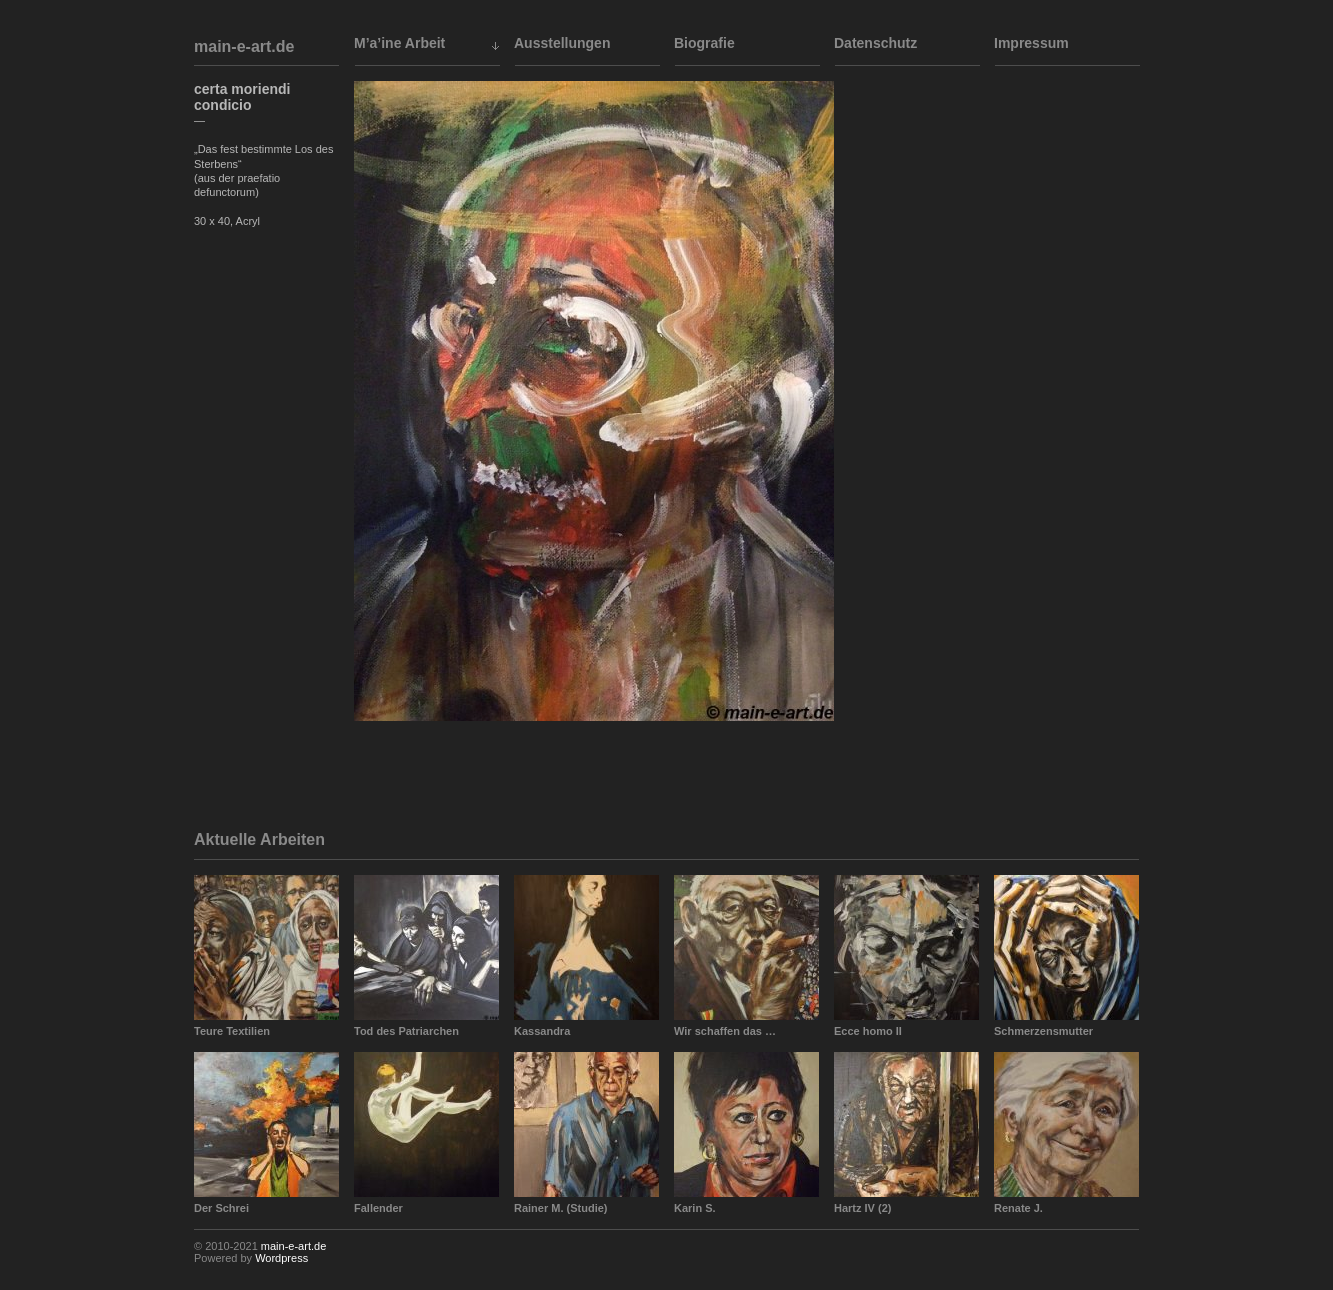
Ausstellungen (562, 43)
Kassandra (542, 1031)
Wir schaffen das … (725, 1031)
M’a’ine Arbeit (399, 43)
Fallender (378, 1208)
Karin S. (695, 1208)
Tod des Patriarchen (406, 1031)
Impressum (1031, 43)
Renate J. (1018, 1208)
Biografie (704, 43)
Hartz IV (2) (862, 1208)
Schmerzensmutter (1043, 1031)
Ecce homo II (868, 1031)
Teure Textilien (232, 1031)
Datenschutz (875, 43)
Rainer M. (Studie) (561, 1208)
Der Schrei (221, 1208)
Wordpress (281, 1258)
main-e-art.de (244, 46)
